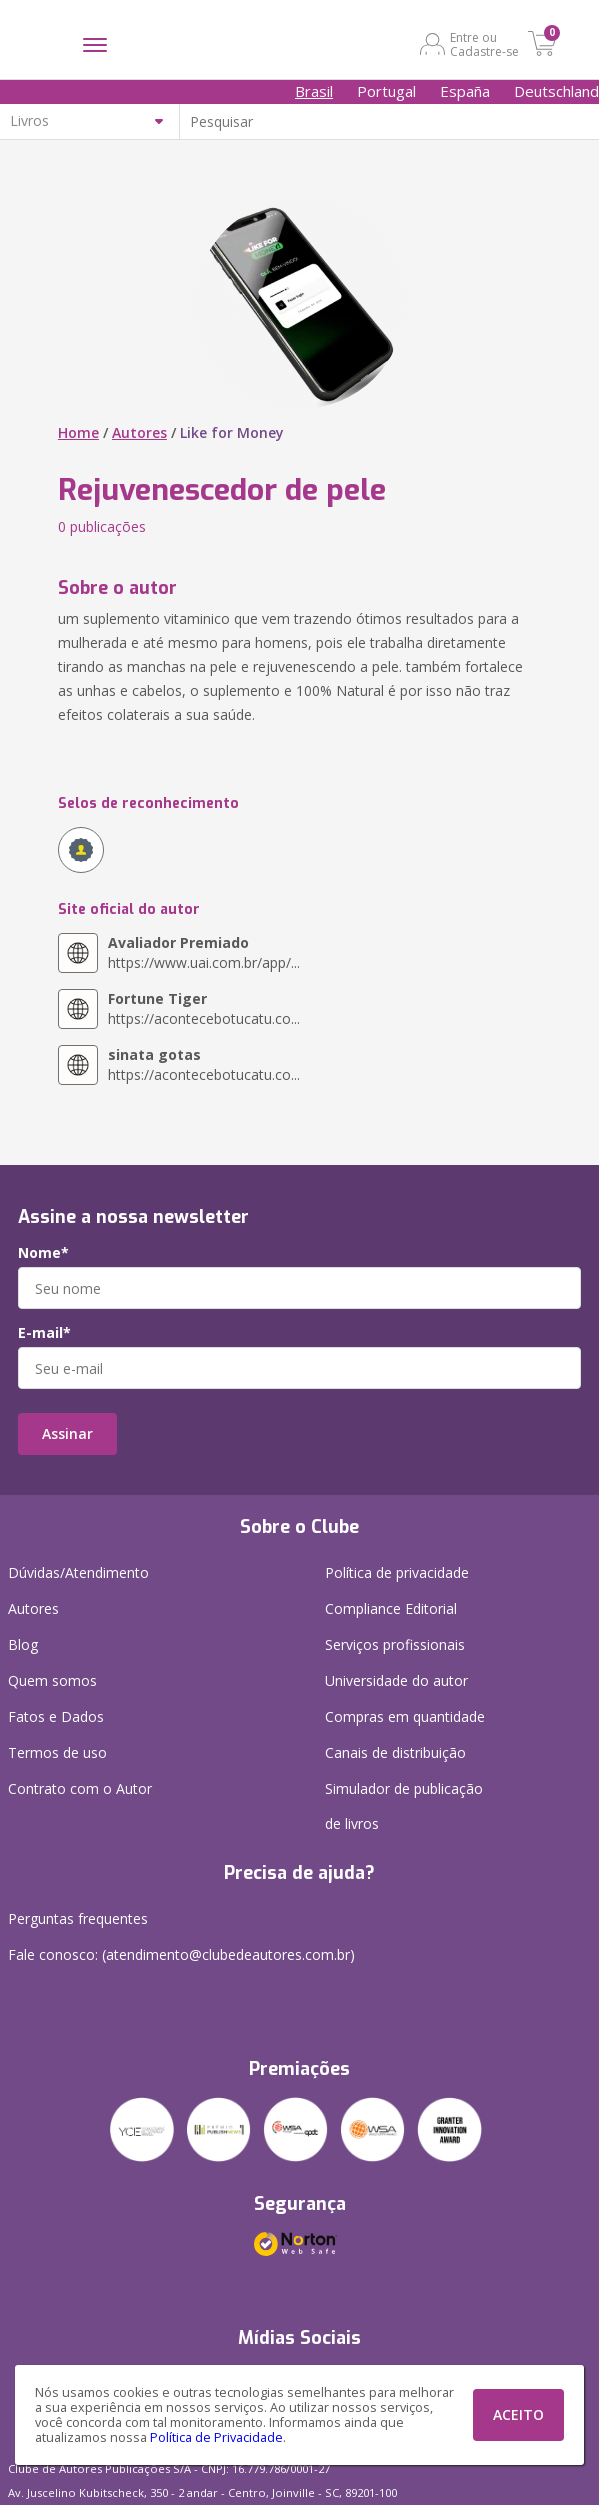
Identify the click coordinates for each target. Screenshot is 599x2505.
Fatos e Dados (56, 1716)
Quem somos (52, 1680)
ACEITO (518, 2414)
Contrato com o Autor (80, 1788)
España (465, 91)
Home (78, 432)
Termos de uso (57, 1752)
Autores (139, 432)
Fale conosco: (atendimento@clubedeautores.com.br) (181, 1954)
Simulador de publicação (404, 1810)
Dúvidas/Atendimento (78, 1572)
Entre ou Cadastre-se (484, 44)
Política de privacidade (397, 1572)
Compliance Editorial (391, 1608)
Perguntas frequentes (78, 1918)
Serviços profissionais (395, 1644)
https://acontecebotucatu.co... (204, 1008)
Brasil (314, 91)
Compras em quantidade (405, 1716)
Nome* (43, 1253)
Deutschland (556, 91)
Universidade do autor (396, 1680)
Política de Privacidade (216, 2437)
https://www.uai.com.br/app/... (204, 952)
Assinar (67, 1433)
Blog (23, 1644)
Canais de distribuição (395, 1752)
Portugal (386, 91)
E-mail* (44, 1333)
